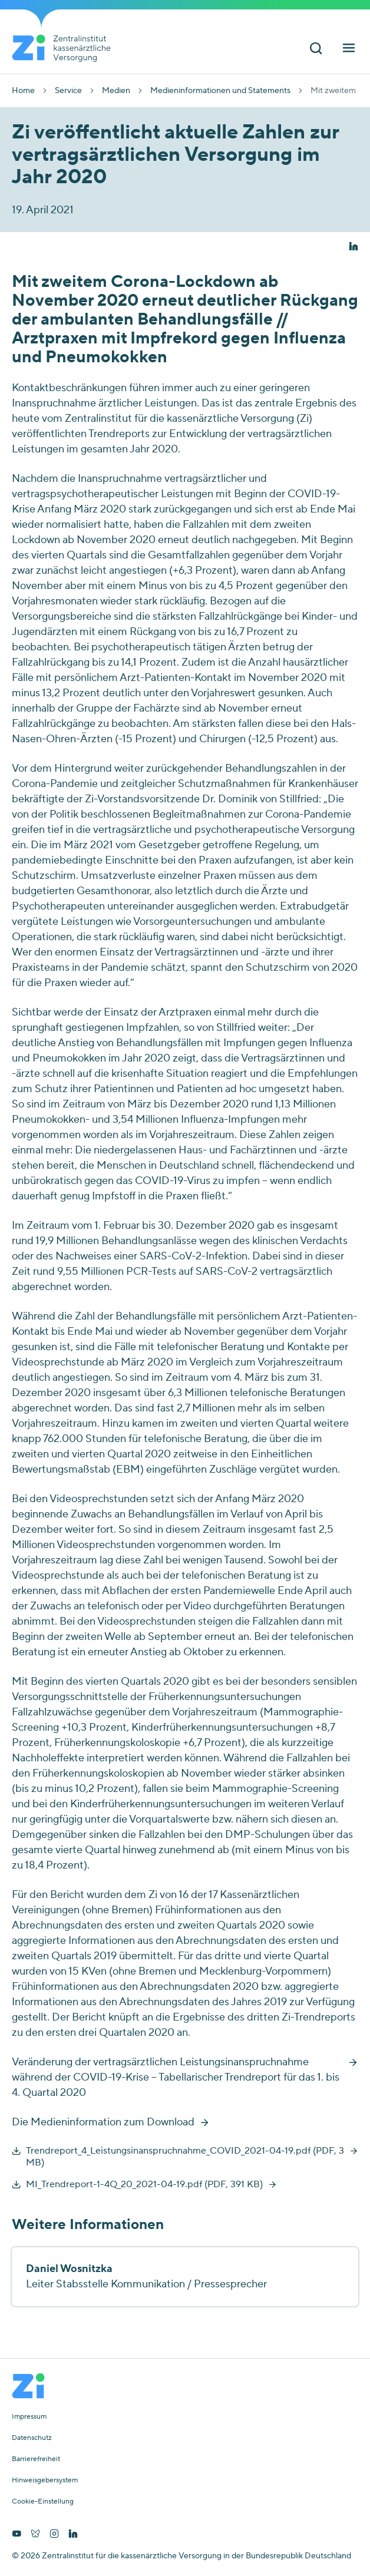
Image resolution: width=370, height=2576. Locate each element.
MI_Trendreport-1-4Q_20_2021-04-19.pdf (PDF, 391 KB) (144, 2184)
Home (23, 90)
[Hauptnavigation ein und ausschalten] (348, 49)
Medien (116, 90)
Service (68, 90)
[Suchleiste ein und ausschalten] (315, 49)
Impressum (29, 2416)
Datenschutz (32, 2438)
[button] (353, 247)
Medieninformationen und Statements (220, 90)
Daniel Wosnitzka (69, 2269)
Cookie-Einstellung (43, 2501)
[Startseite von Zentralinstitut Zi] (66, 48)
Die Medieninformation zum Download (103, 2122)
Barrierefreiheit (36, 2459)
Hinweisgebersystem (45, 2480)
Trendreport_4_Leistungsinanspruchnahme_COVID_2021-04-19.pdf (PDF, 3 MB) (185, 2156)
